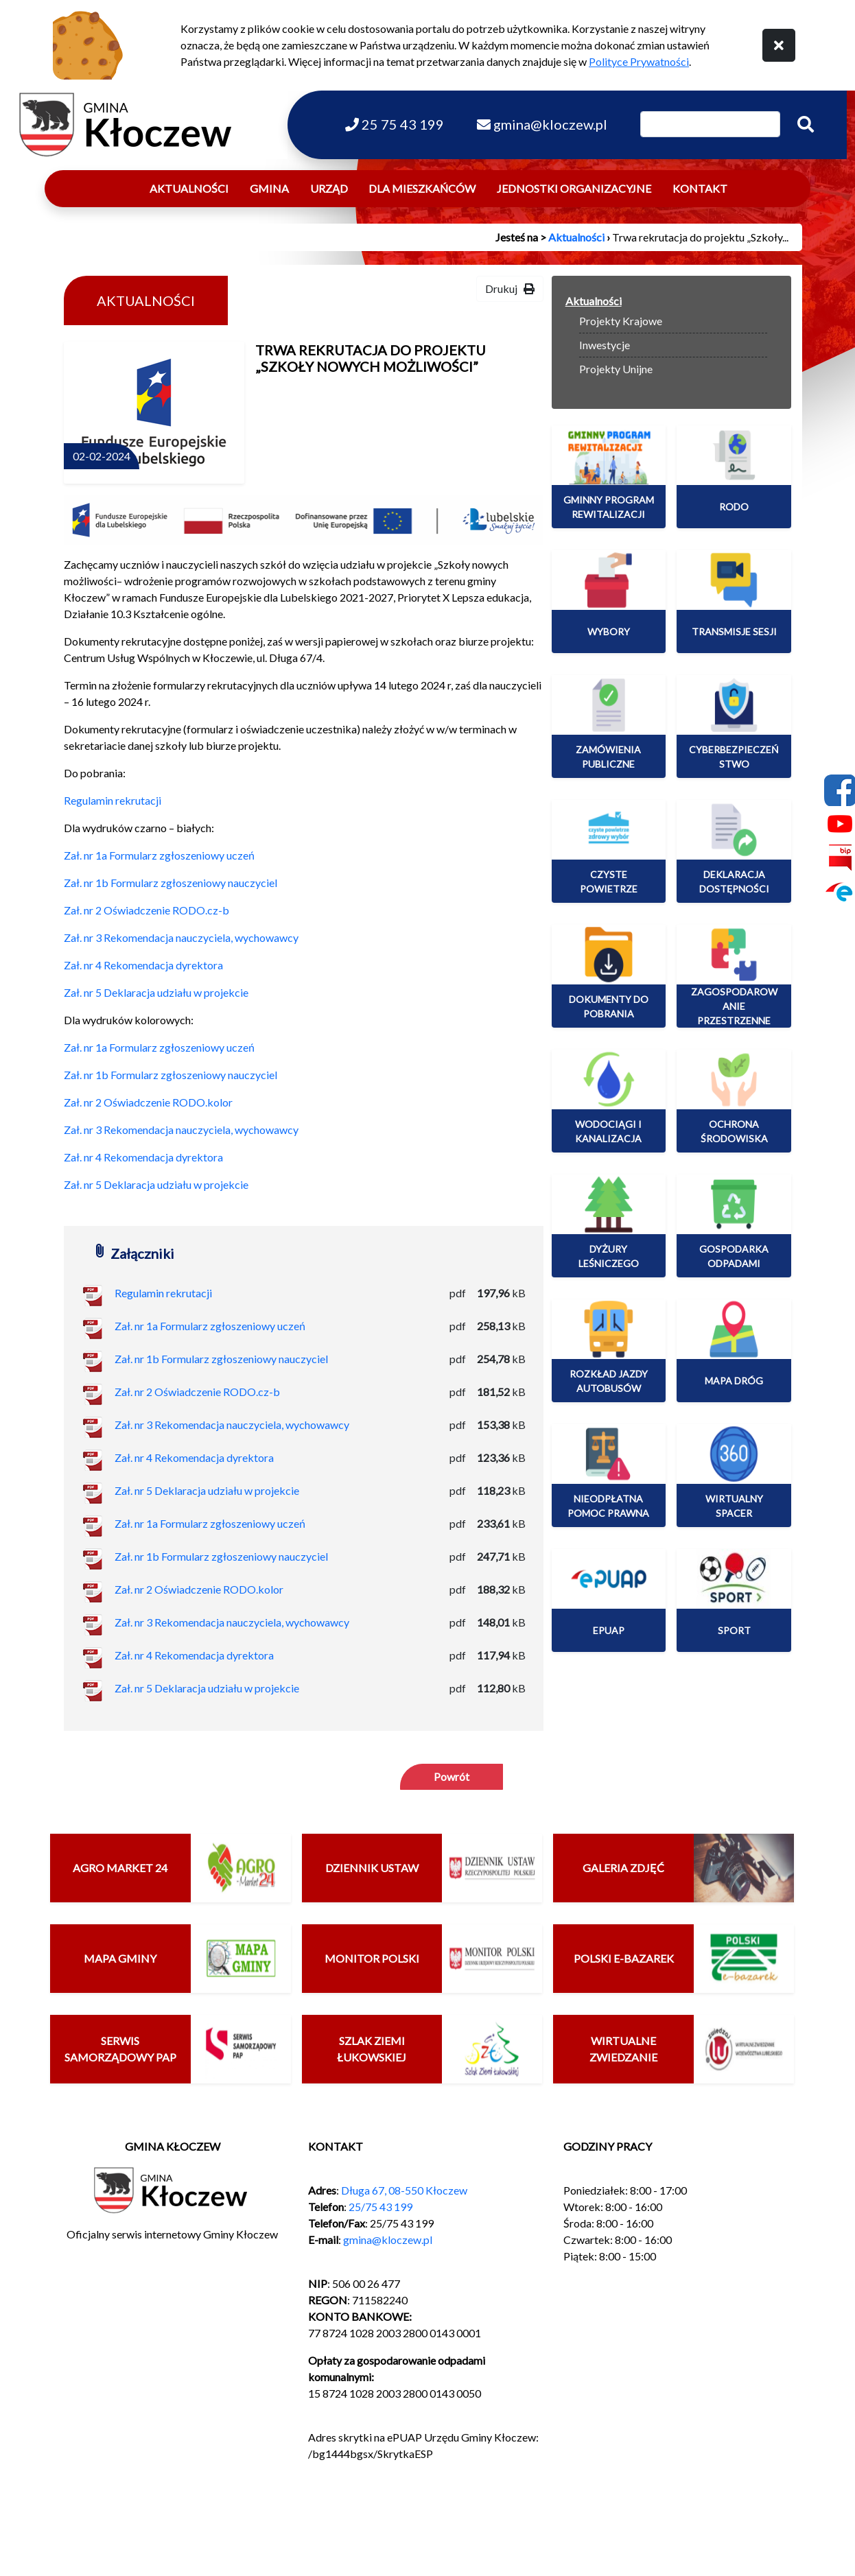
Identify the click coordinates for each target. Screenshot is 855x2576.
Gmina (269, 188)
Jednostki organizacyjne (574, 188)
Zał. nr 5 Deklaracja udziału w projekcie (156, 992)
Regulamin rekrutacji (112, 800)
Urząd (329, 188)
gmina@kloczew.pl (387, 2239)
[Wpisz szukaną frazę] (710, 124)
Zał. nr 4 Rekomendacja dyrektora (143, 964)
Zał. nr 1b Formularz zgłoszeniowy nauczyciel (170, 882)
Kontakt (699, 188)
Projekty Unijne (616, 368)
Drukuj (510, 288)
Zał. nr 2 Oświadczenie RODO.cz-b (146, 910)
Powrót (451, 1776)
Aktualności (189, 188)
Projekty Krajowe (620, 320)
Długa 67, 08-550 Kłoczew (404, 2190)
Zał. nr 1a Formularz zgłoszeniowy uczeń (159, 855)
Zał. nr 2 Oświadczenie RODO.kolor (148, 1102)
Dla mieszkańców (422, 188)
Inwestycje (604, 344)
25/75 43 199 (380, 2206)
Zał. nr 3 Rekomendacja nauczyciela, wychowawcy (181, 937)
